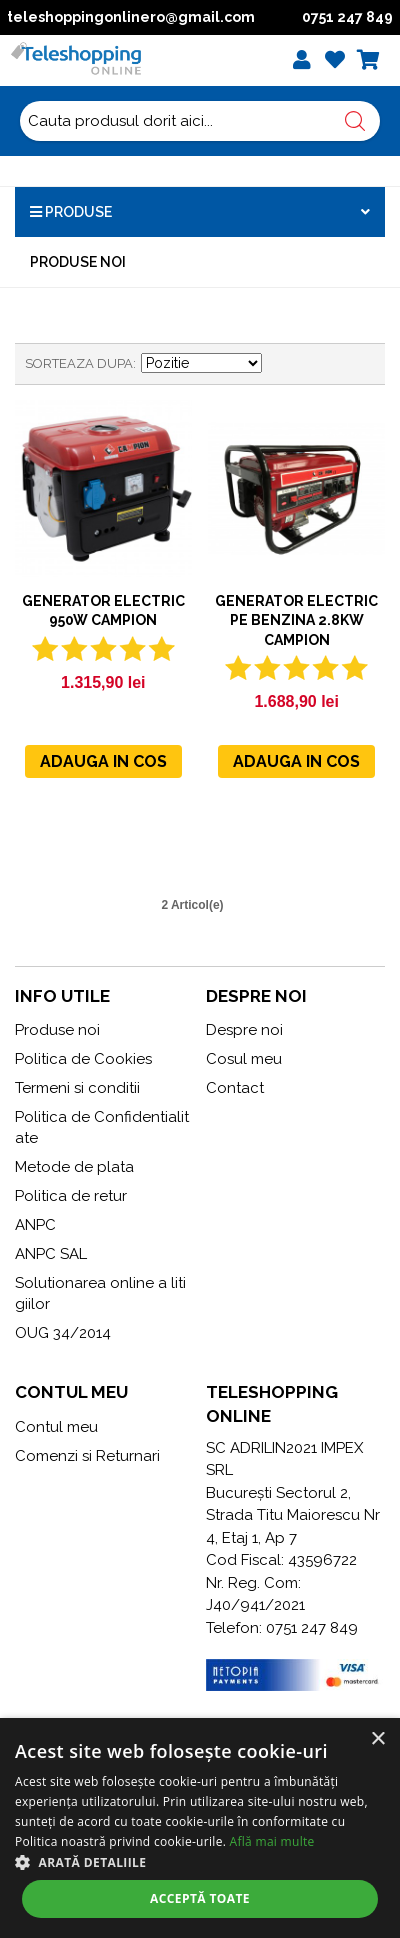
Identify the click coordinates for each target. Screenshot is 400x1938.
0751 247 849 (347, 17)
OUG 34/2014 (63, 1333)
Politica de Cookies (83, 1059)
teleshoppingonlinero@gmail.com (131, 17)
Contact (235, 1088)
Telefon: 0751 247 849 (282, 1628)
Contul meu (56, 1427)
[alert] (200, 1828)
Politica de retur (71, 1196)
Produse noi (78, 262)
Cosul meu (244, 1059)
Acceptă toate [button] (200, 1898)
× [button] (377, 1739)
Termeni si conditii (77, 1088)
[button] (200, 1862)
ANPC (35, 1225)
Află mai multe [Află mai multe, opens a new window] (272, 1841)
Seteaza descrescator (280, 364)
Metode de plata (74, 1167)
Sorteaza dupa (79, 363)
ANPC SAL (51, 1254)
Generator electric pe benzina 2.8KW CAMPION (296, 620)
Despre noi (244, 1030)
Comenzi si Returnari (87, 1456)
